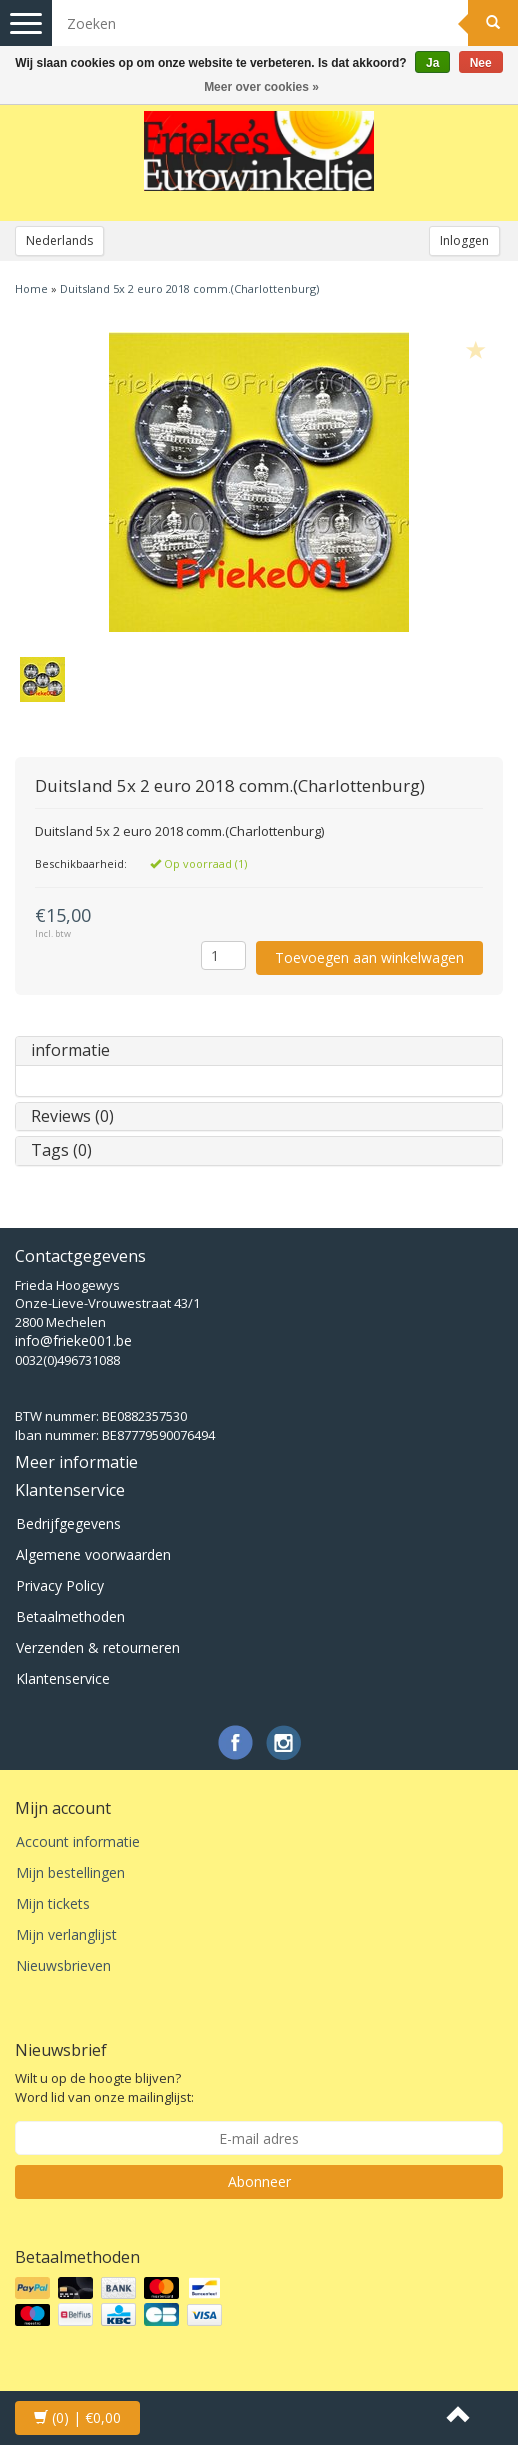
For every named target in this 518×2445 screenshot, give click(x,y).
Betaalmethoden (70, 1616)
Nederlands (59, 240)
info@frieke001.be (73, 1340)
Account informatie (78, 1841)
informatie (70, 1050)
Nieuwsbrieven (63, 1965)
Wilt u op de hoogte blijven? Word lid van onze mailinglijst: (104, 2087)
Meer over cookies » (261, 87)
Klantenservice (63, 1678)
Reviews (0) (72, 1116)
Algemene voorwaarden (93, 1554)
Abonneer (259, 2181)
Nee (481, 63)
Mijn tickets (53, 1903)
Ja (432, 63)
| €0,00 (77, 2417)
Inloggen (464, 240)
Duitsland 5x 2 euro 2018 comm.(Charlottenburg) (189, 288)
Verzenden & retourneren (98, 1647)
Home (31, 288)
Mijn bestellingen (70, 1872)
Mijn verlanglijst (66, 1934)
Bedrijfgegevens (68, 1523)
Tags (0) (61, 1150)
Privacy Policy (60, 1585)
